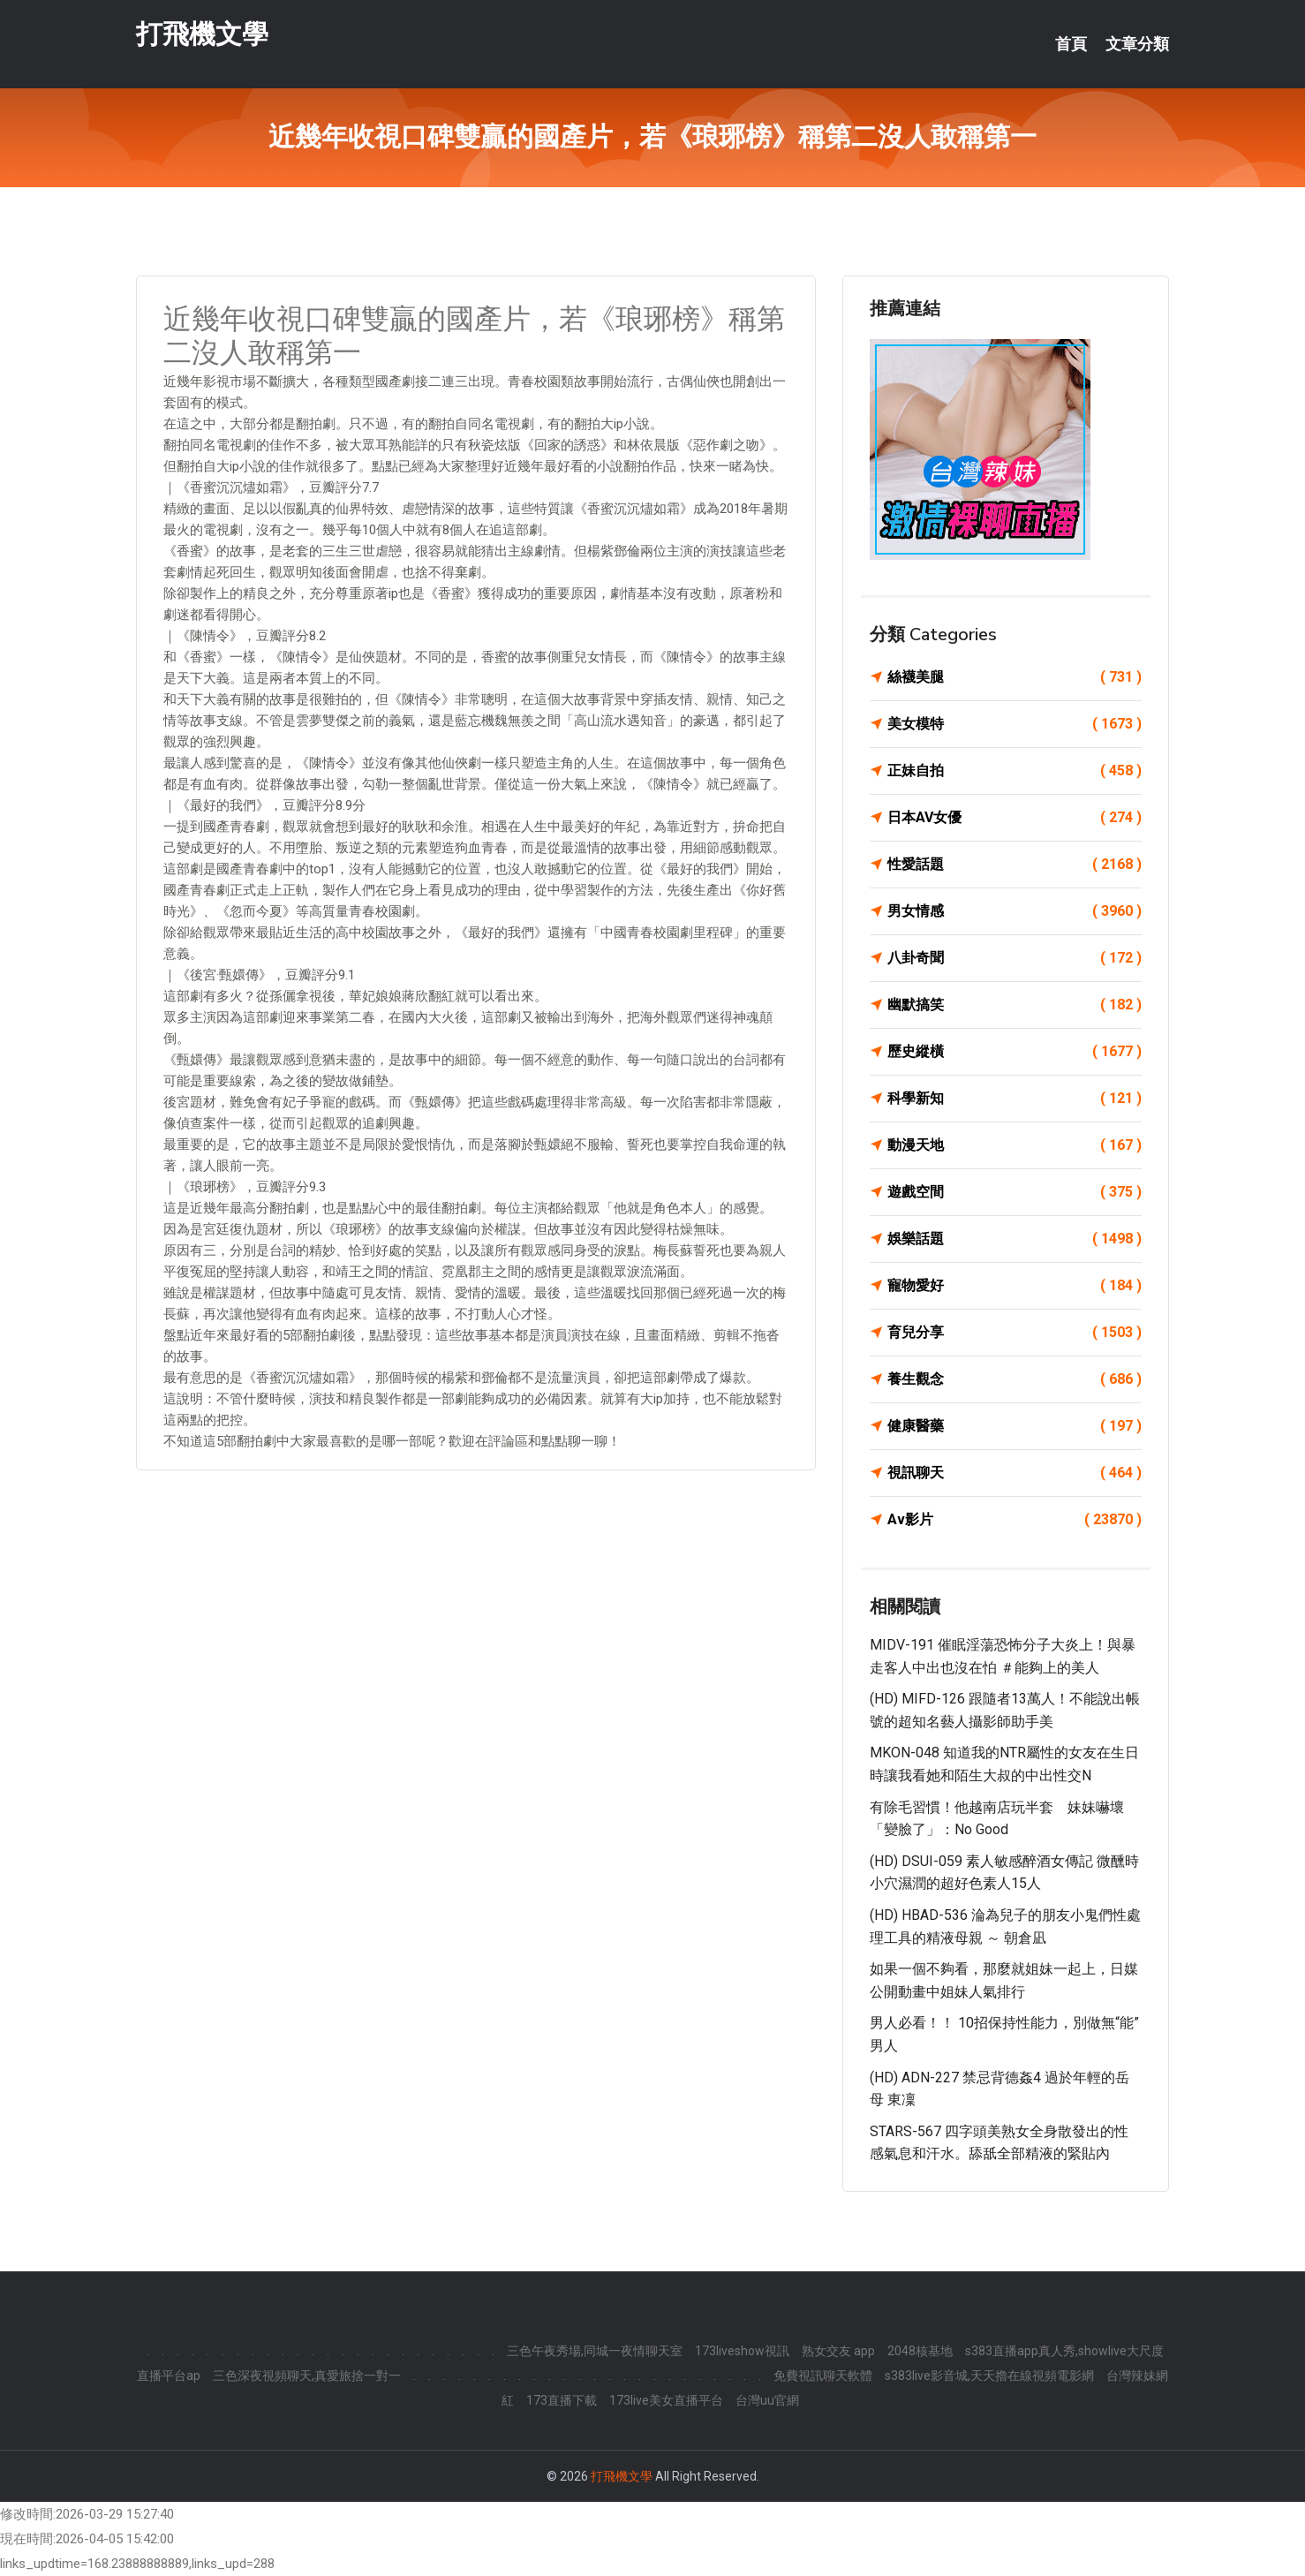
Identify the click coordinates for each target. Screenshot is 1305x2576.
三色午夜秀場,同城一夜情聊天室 (595, 2351)
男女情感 (1014, 911)
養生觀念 (1014, 1379)
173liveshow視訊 (742, 2351)
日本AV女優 (1014, 817)
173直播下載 (561, 2400)
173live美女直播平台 (666, 2400)
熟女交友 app (838, 2351)
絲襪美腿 (1014, 677)
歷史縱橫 (1014, 1051)
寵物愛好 (1014, 1285)
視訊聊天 (1014, 1473)
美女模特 (1014, 724)
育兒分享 (1014, 1332)
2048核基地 (920, 2351)
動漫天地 (1014, 1145)
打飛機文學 (202, 34)
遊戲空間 (1014, 1192)
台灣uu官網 (767, 2400)
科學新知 (1014, 1098)
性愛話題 (1014, 864)
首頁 (1071, 44)
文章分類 (1137, 44)
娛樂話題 (1014, 1239)
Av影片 (1014, 1519)
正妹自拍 (1014, 771)
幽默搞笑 (1014, 1005)
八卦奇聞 (1014, 958)
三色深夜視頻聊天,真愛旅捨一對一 (307, 2375)
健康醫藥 (1014, 1426)
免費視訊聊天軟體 (822, 2375)
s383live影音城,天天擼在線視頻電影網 (989, 2375)
